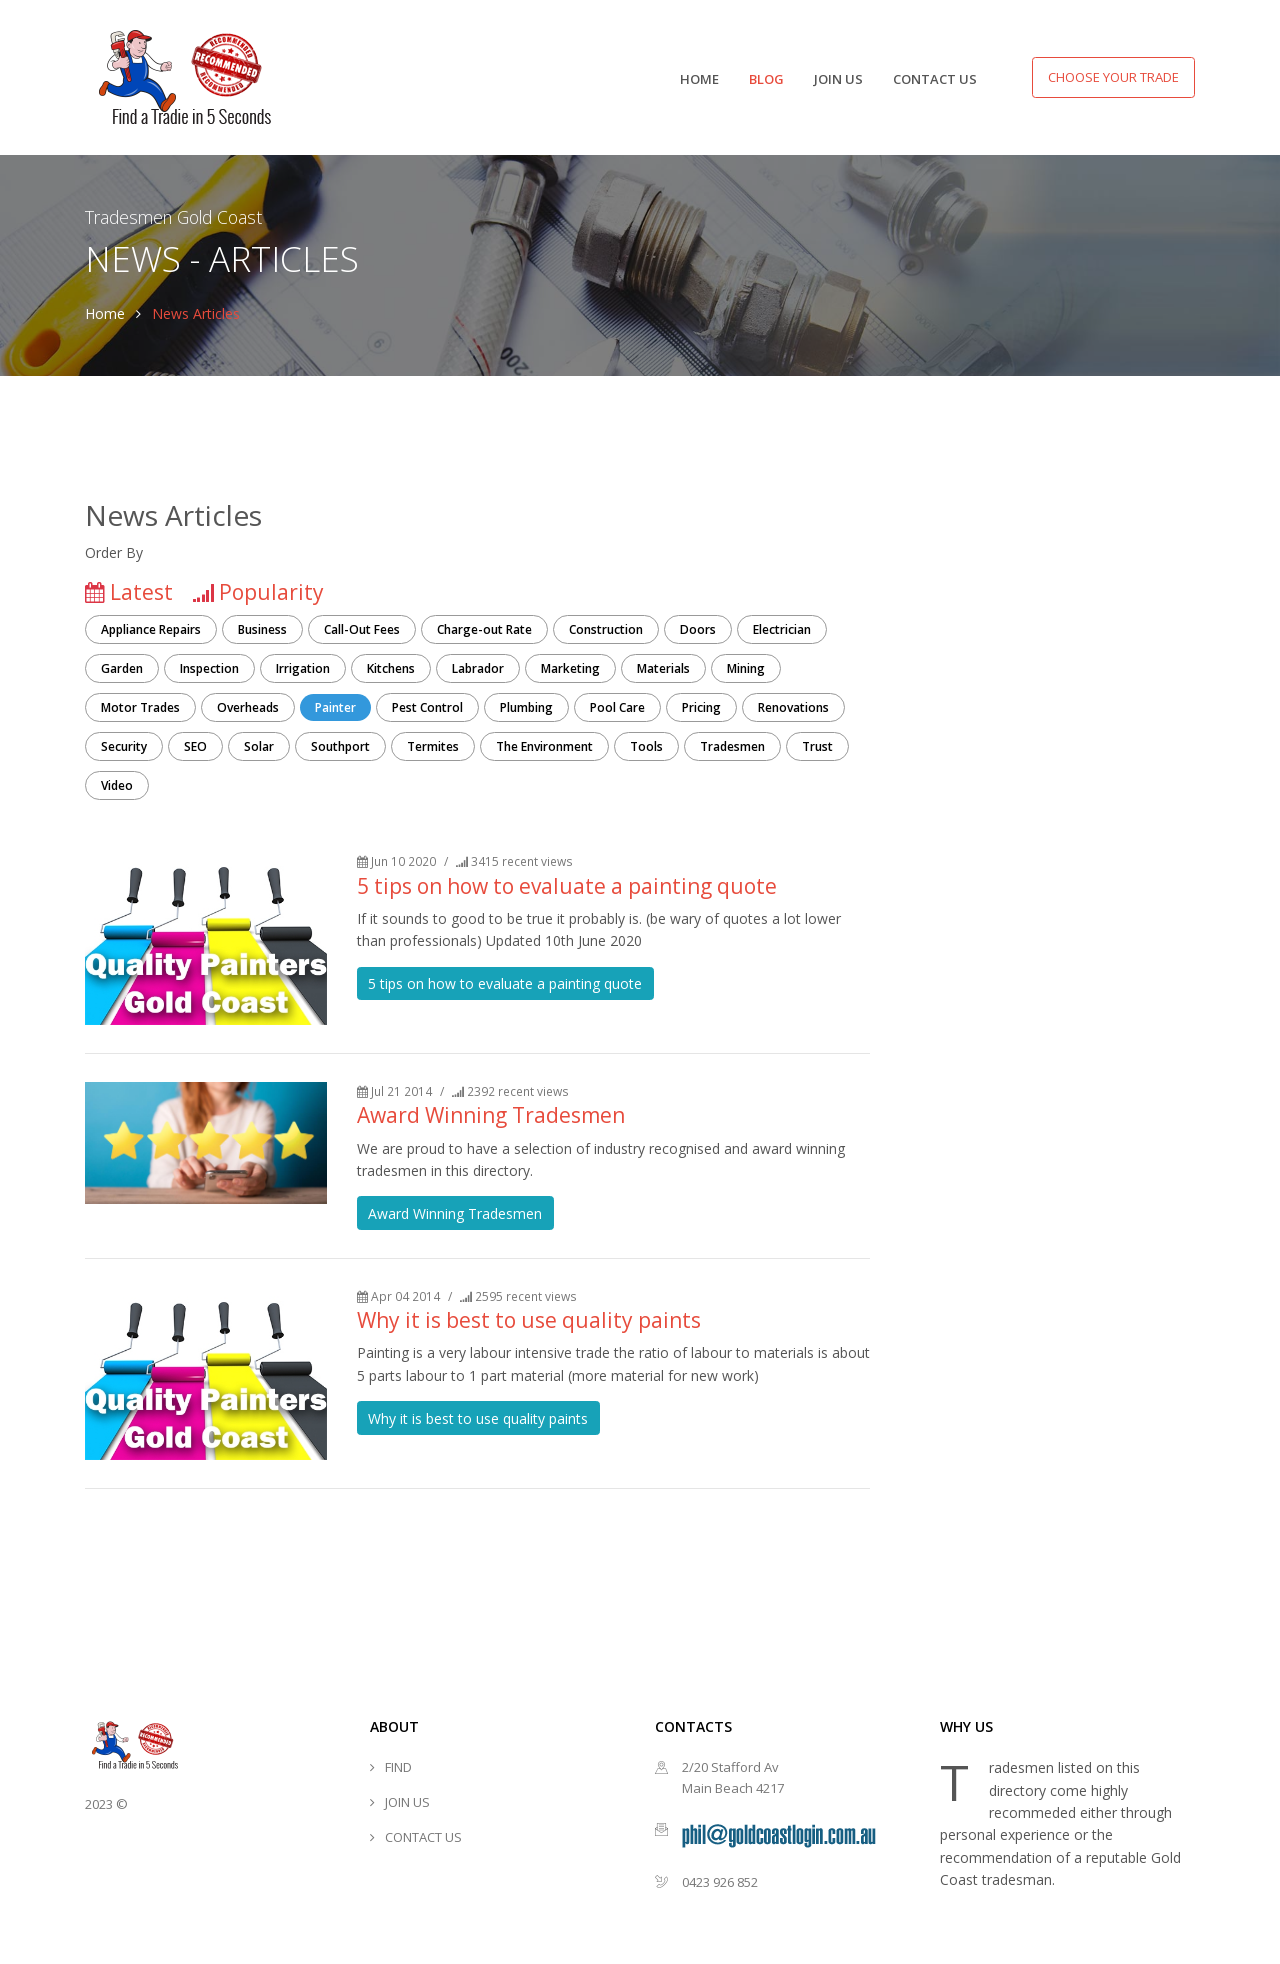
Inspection (209, 668)
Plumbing (526, 707)
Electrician (782, 629)
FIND (398, 1767)
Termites (433, 746)
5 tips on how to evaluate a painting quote (567, 886)
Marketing (570, 668)
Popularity (271, 592)
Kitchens (391, 668)
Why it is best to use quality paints (529, 1320)
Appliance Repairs (151, 629)
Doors (698, 629)
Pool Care (617, 707)
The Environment (544, 746)
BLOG (766, 79)
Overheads (248, 707)
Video (117, 785)
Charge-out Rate (484, 629)
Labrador (478, 668)
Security (124, 746)
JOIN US (838, 79)
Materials (663, 668)
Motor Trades (140, 707)
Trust (817, 746)
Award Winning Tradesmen (491, 1115)
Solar (259, 746)
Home (105, 313)
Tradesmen (732, 746)
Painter (335, 707)
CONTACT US (935, 79)
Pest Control (427, 707)
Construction (606, 629)
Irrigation (303, 668)
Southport (340, 746)
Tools (646, 746)
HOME (699, 79)
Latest (141, 592)
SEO (195, 746)
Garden (122, 668)
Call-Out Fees (362, 629)
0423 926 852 (720, 1882)
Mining (746, 668)
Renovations (793, 707)
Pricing (701, 707)
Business (262, 629)
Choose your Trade (1113, 77)
